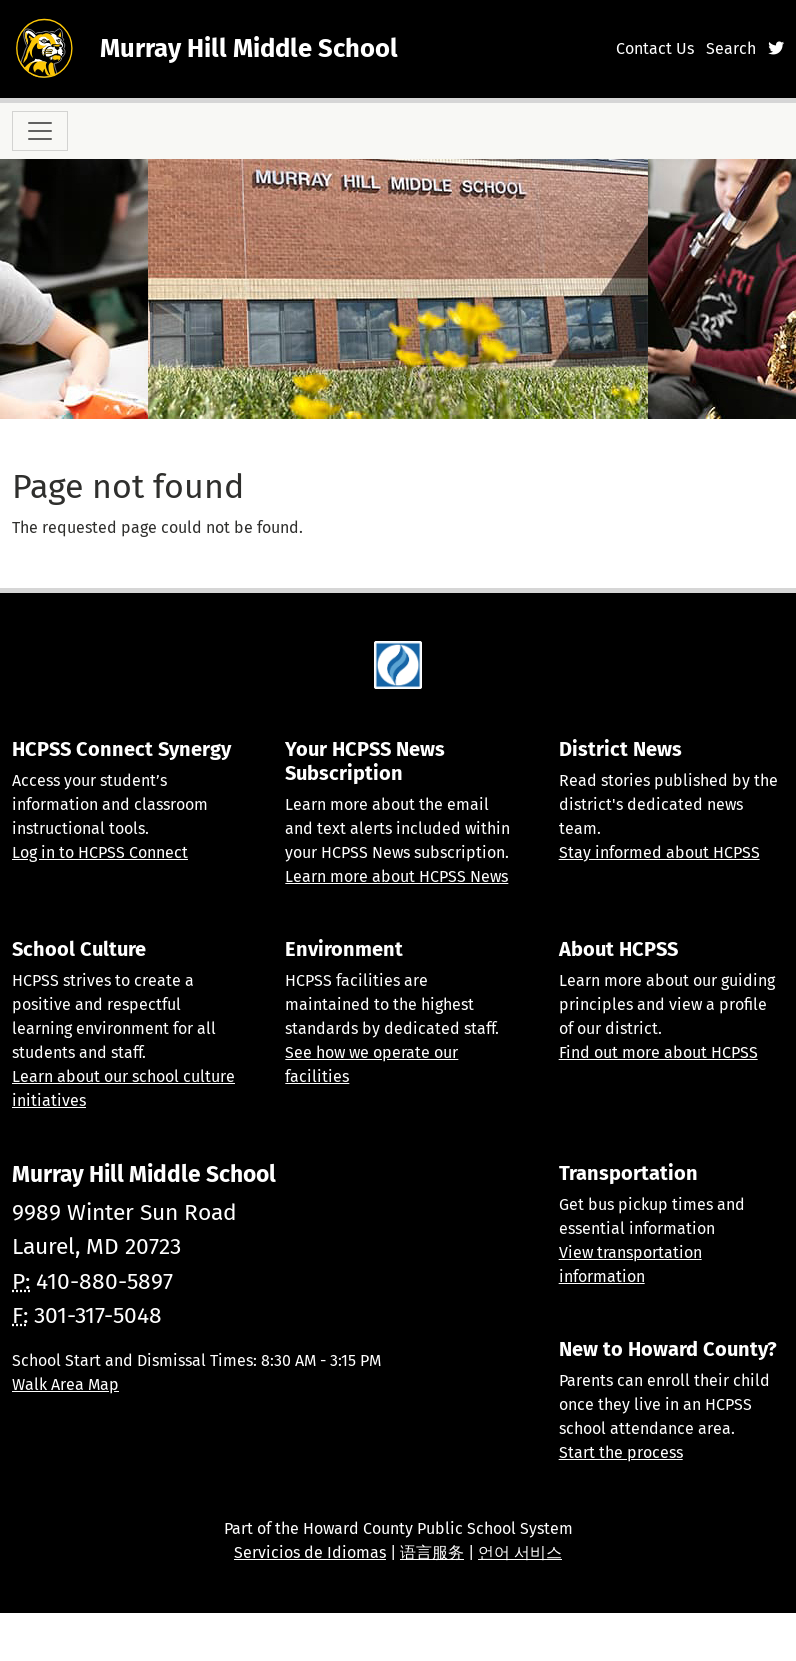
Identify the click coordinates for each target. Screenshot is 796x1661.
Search (731, 48)
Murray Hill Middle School (249, 48)
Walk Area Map (65, 1384)
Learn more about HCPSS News (396, 876)
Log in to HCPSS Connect (100, 852)
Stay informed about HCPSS (659, 852)
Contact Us (655, 48)
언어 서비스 (520, 1552)
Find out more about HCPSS (658, 1052)
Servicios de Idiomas (310, 1552)
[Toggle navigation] (40, 131)
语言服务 (432, 1552)
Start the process (621, 1452)
